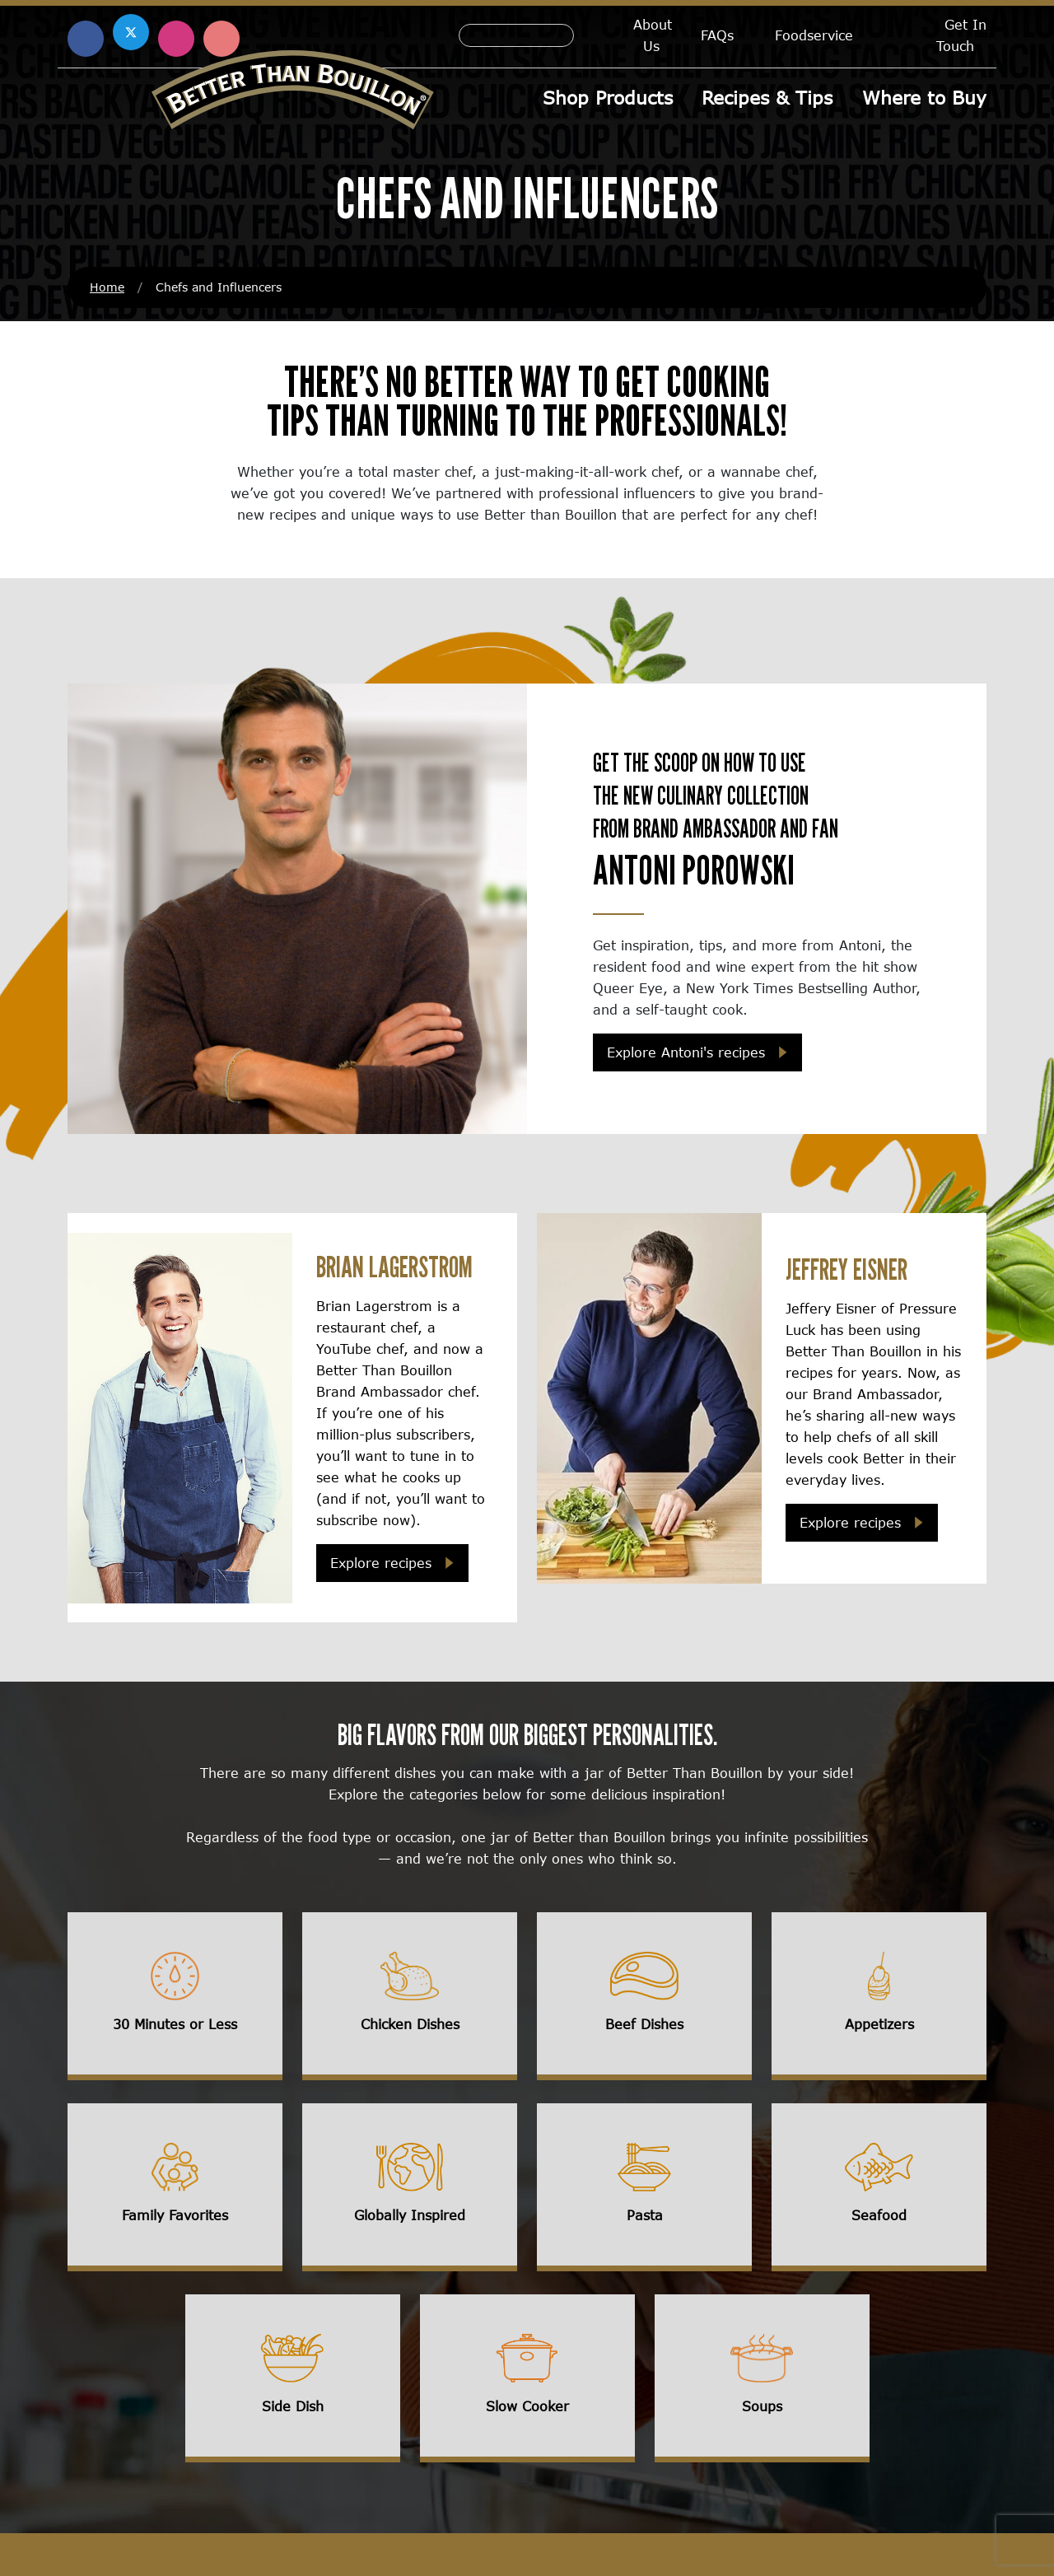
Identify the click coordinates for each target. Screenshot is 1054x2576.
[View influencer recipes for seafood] (879, 2189)
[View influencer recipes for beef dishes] (644, 1998)
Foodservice (814, 35)
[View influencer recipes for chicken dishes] (409, 1998)
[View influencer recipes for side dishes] (292, 2380)
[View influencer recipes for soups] (762, 2380)
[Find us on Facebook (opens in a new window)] (86, 39)
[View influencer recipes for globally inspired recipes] (409, 2189)
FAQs (717, 35)
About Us (652, 35)
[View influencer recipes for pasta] (644, 2189)
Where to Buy (924, 97)
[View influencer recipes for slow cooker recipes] (527, 2380)
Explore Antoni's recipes (686, 1054)
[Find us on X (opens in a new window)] (131, 32)
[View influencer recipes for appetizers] (879, 1998)
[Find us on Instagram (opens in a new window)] (176, 39)
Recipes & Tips (767, 97)
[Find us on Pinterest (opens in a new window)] (221, 39)
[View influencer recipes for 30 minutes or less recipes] (175, 1998)
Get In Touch (961, 35)
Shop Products (608, 97)
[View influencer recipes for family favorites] (175, 2189)
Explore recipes (380, 1564)
